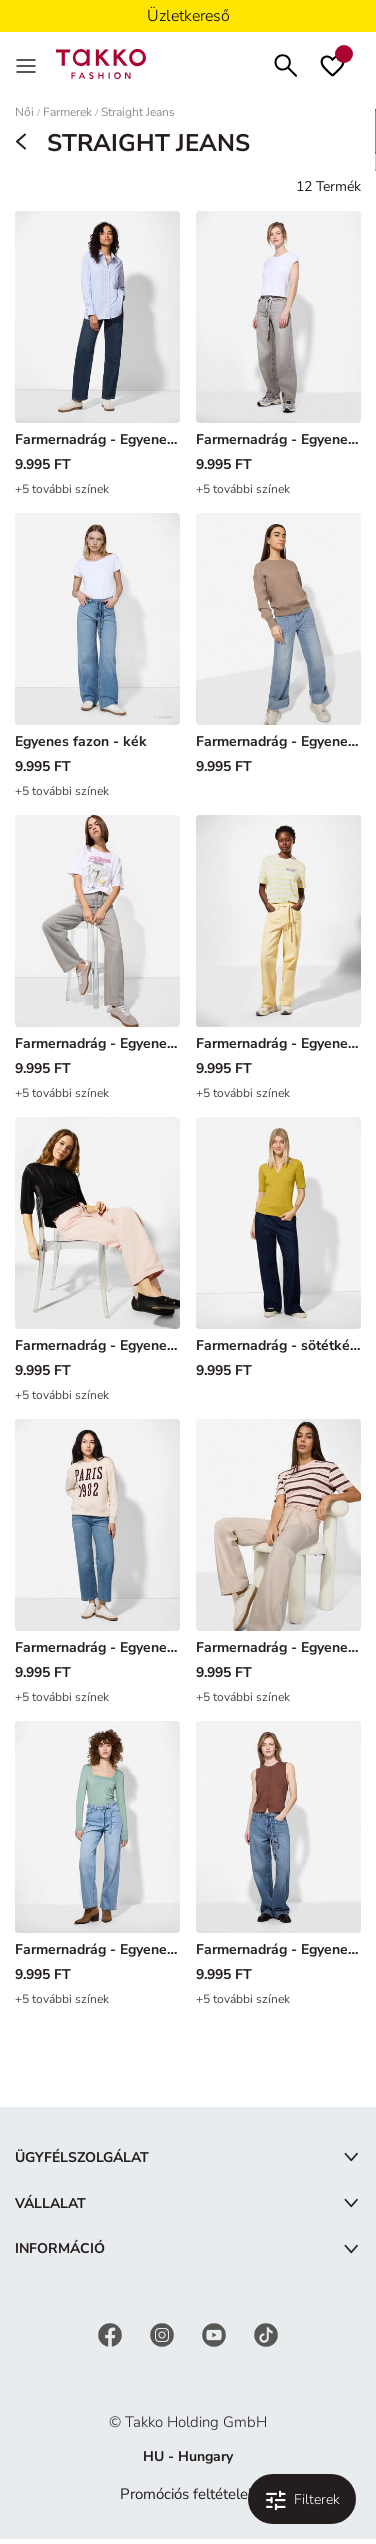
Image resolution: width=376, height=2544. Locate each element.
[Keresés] (286, 63)
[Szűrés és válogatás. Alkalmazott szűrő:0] (302, 2499)
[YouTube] (216, 2333)
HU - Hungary (188, 2456)
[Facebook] (112, 2333)
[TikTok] (266, 2333)
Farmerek (67, 112)
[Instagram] (164, 2333)
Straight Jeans (138, 112)
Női (24, 112)
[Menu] (28, 64)
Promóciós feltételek (188, 2494)
